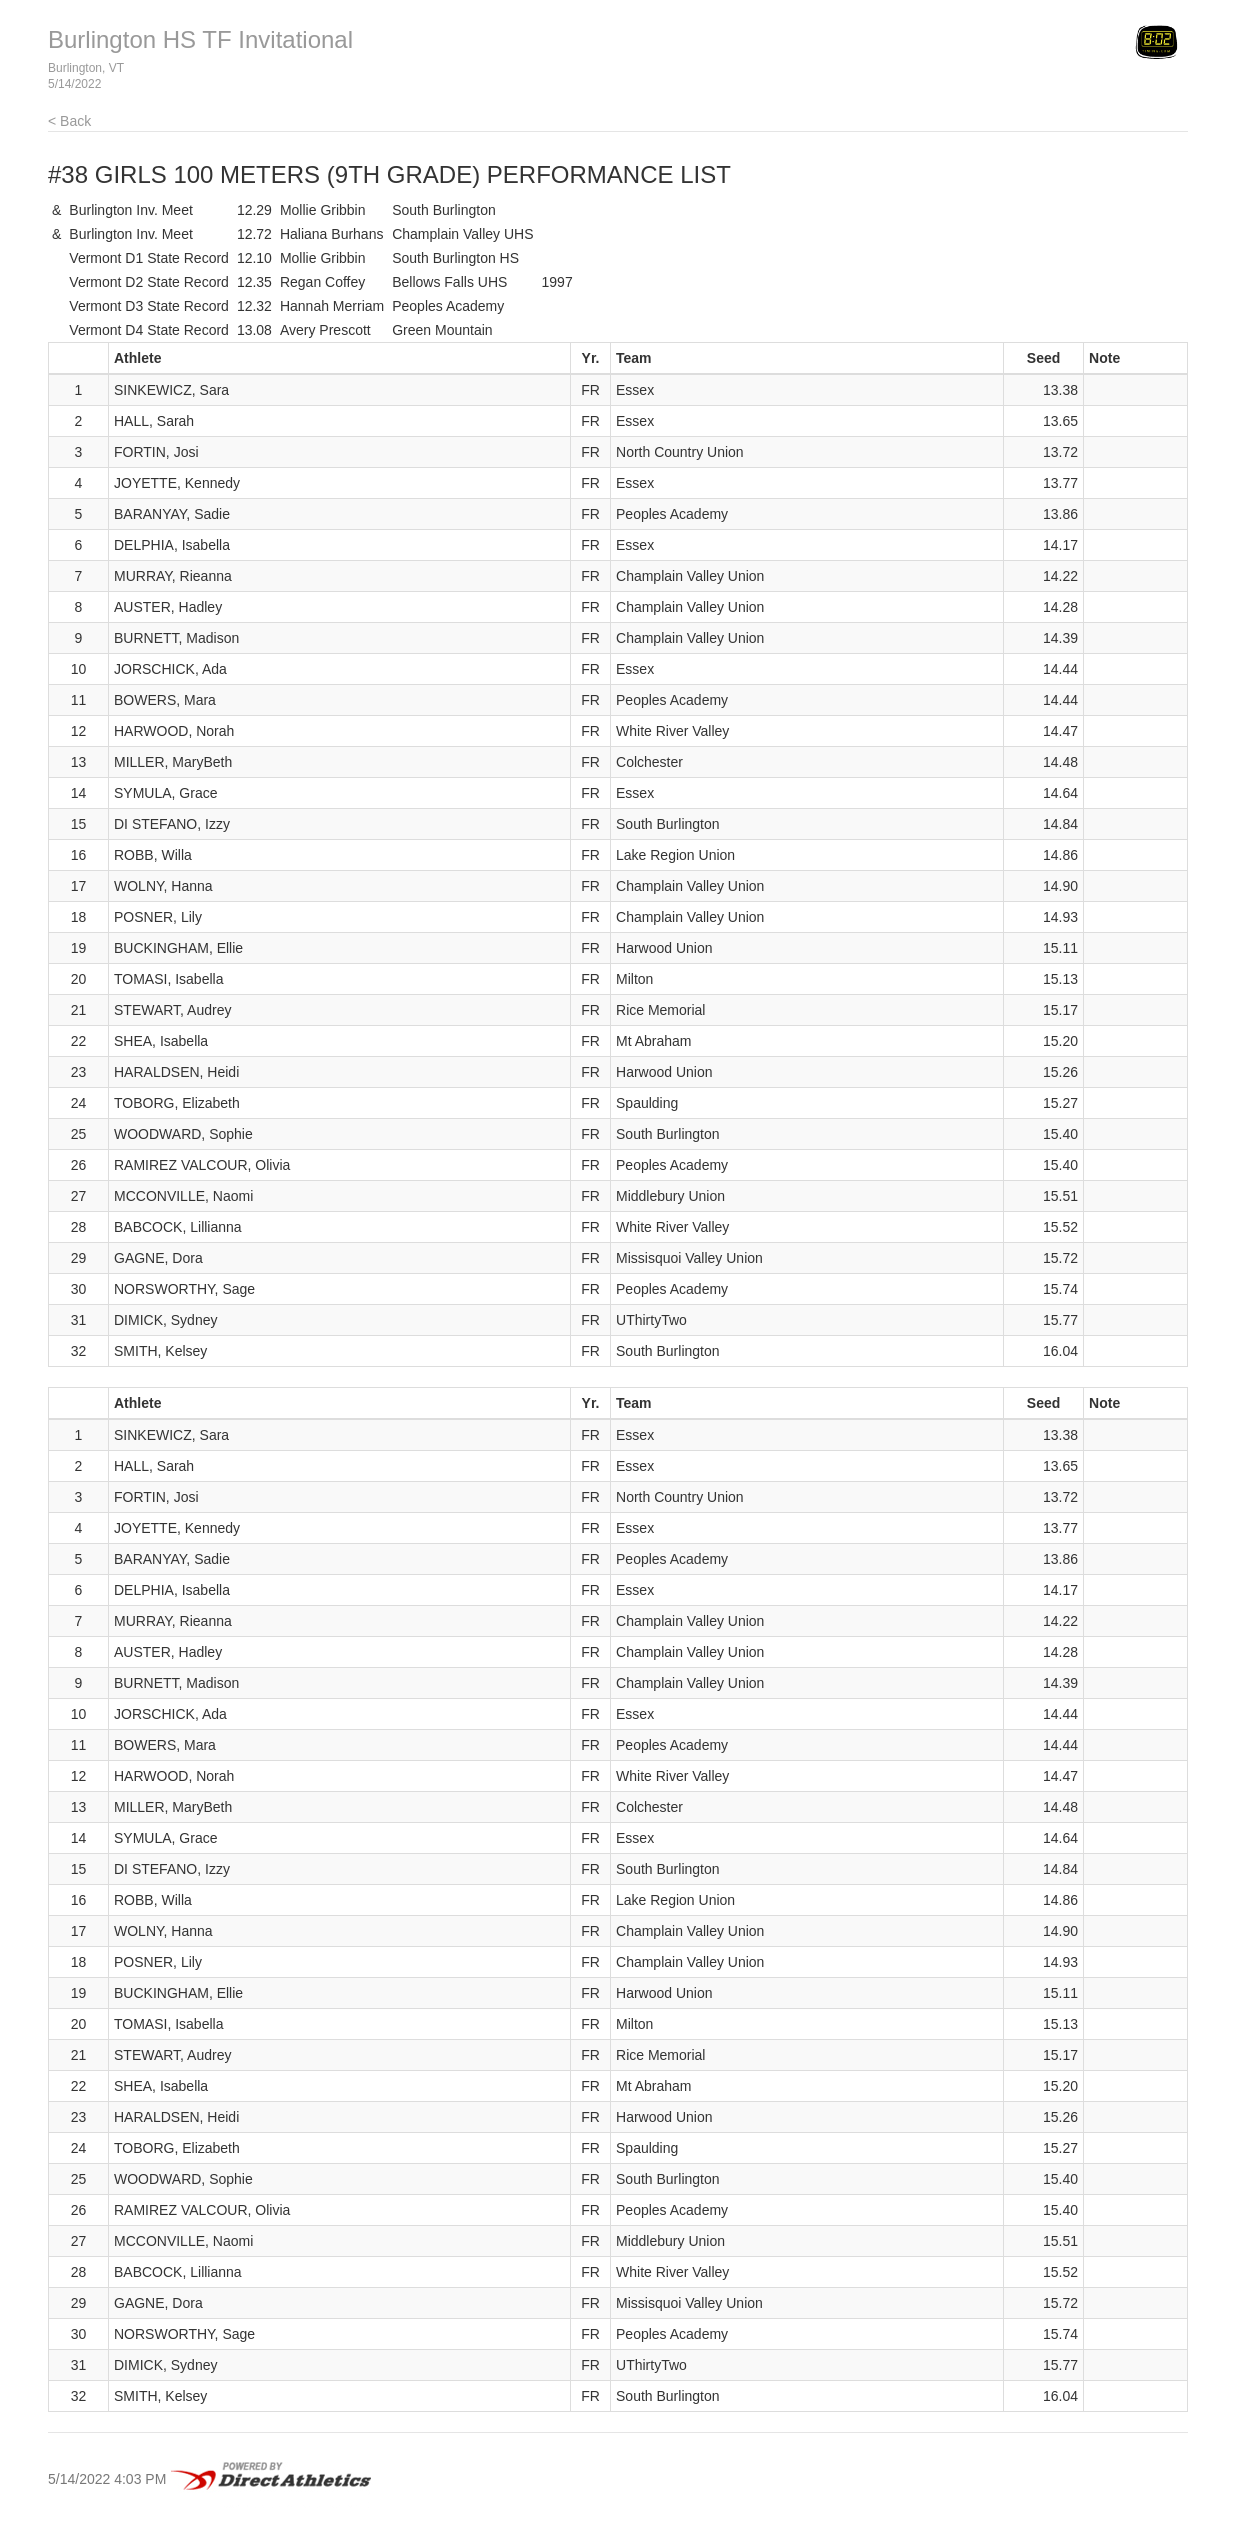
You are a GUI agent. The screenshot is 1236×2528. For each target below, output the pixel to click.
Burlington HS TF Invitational (200, 39)
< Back (69, 121)
